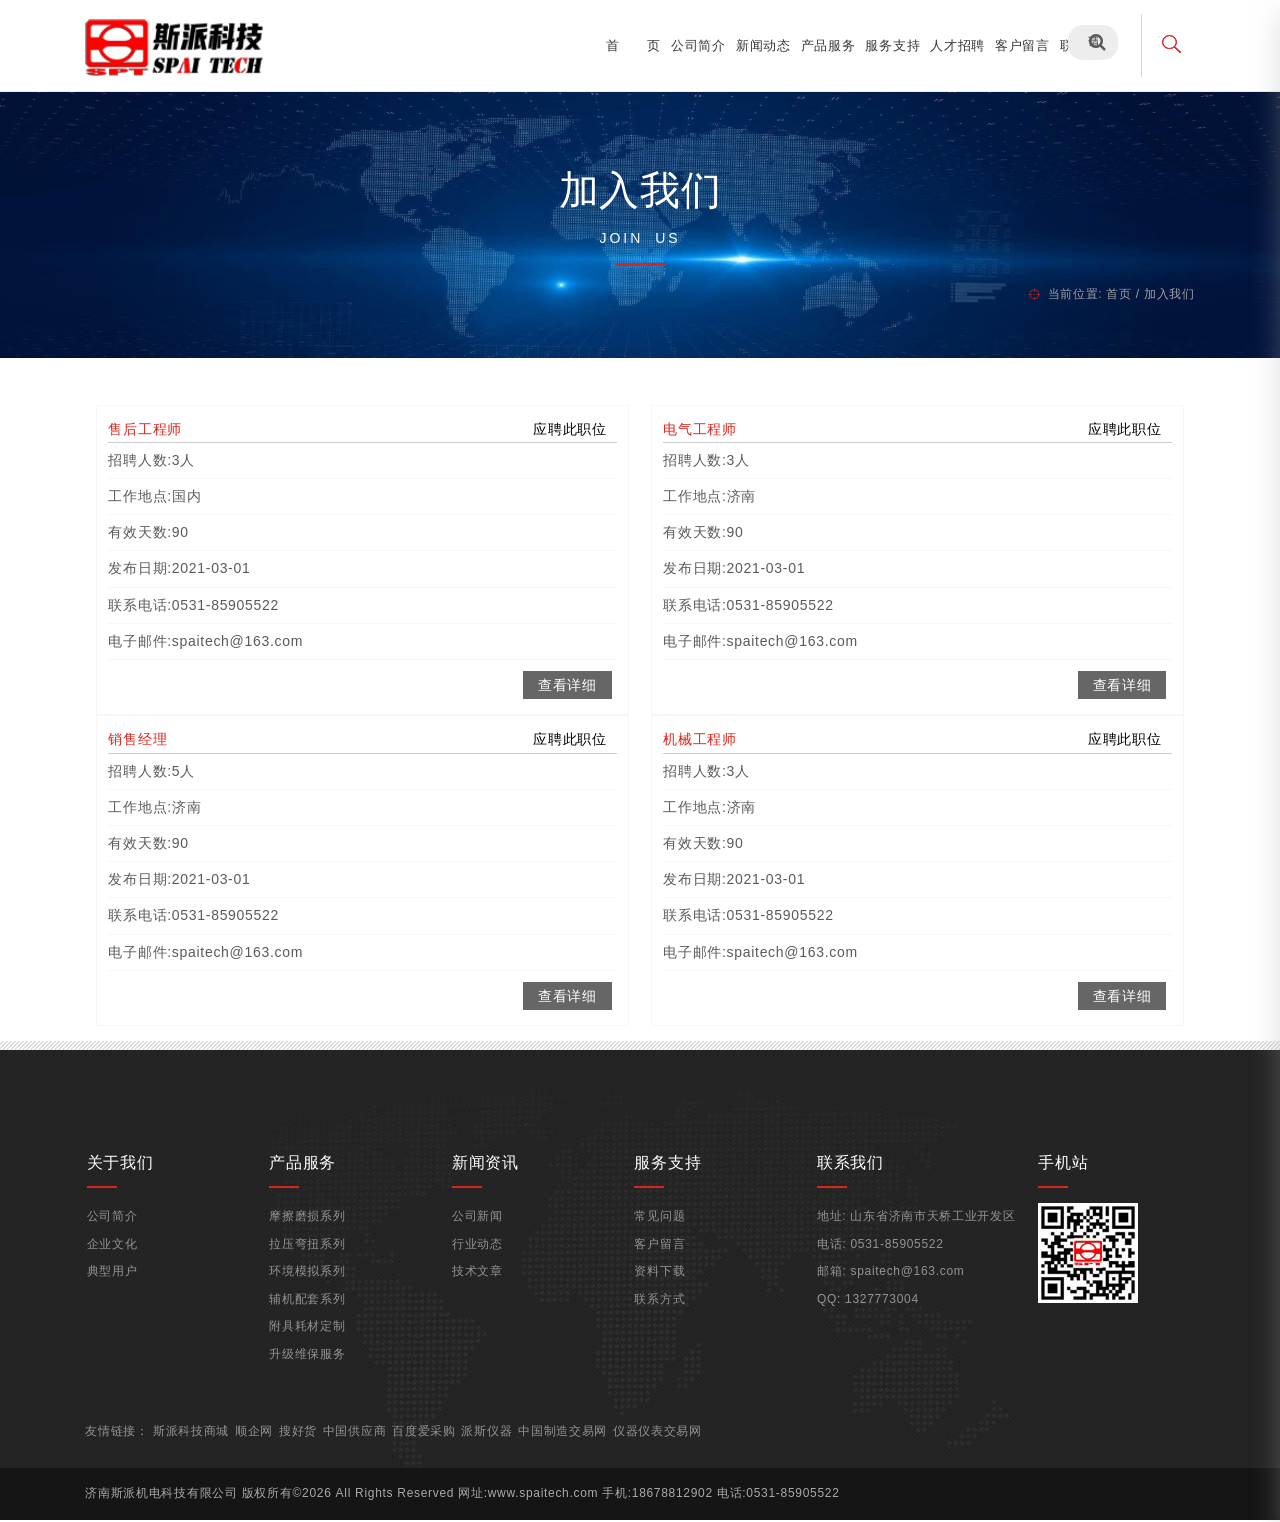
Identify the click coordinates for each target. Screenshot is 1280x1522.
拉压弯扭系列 (314, 1257)
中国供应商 (366, 1444)
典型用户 (121, 1284)
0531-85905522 (894, 1257)
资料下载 (660, 1284)
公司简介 (687, 45)
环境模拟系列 (314, 1284)
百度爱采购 (435, 1444)
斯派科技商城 (202, 1444)
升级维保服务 (314, 1367)
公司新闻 (480, 1229)
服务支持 (882, 45)
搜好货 (309, 1444)
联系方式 (660, 1312)
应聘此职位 (571, 432)
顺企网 (265, 1444)
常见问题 (660, 1229)
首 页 (623, 45)
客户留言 (1011, 45)
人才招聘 (947, 45)
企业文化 (121, 1257)
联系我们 (1076, 45)
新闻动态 (752, 45)
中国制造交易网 (574, 1444)
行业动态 (480, 1257)
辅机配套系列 (314, 1312)
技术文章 (480, 1284)
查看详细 (567, 688)
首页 (1108, 287)
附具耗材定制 (314, 1339)
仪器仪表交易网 (669, 1444)
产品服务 (817, 45)
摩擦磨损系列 (314, 1229)
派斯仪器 (498, 1444)
